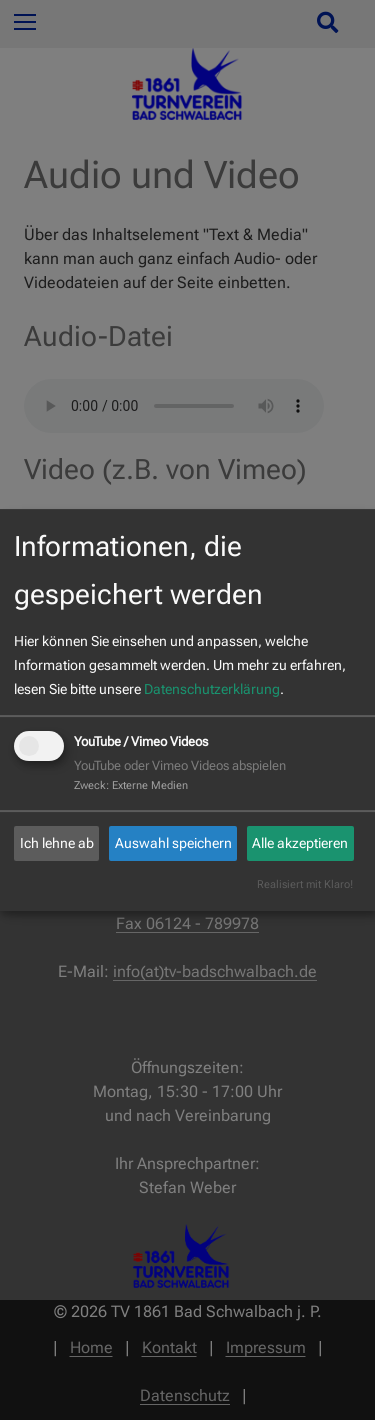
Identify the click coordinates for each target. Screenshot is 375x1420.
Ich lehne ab (57, 843)
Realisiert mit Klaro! (305, 884)
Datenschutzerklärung (212, 689)
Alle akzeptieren (300, 843)
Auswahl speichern (173, 843)
